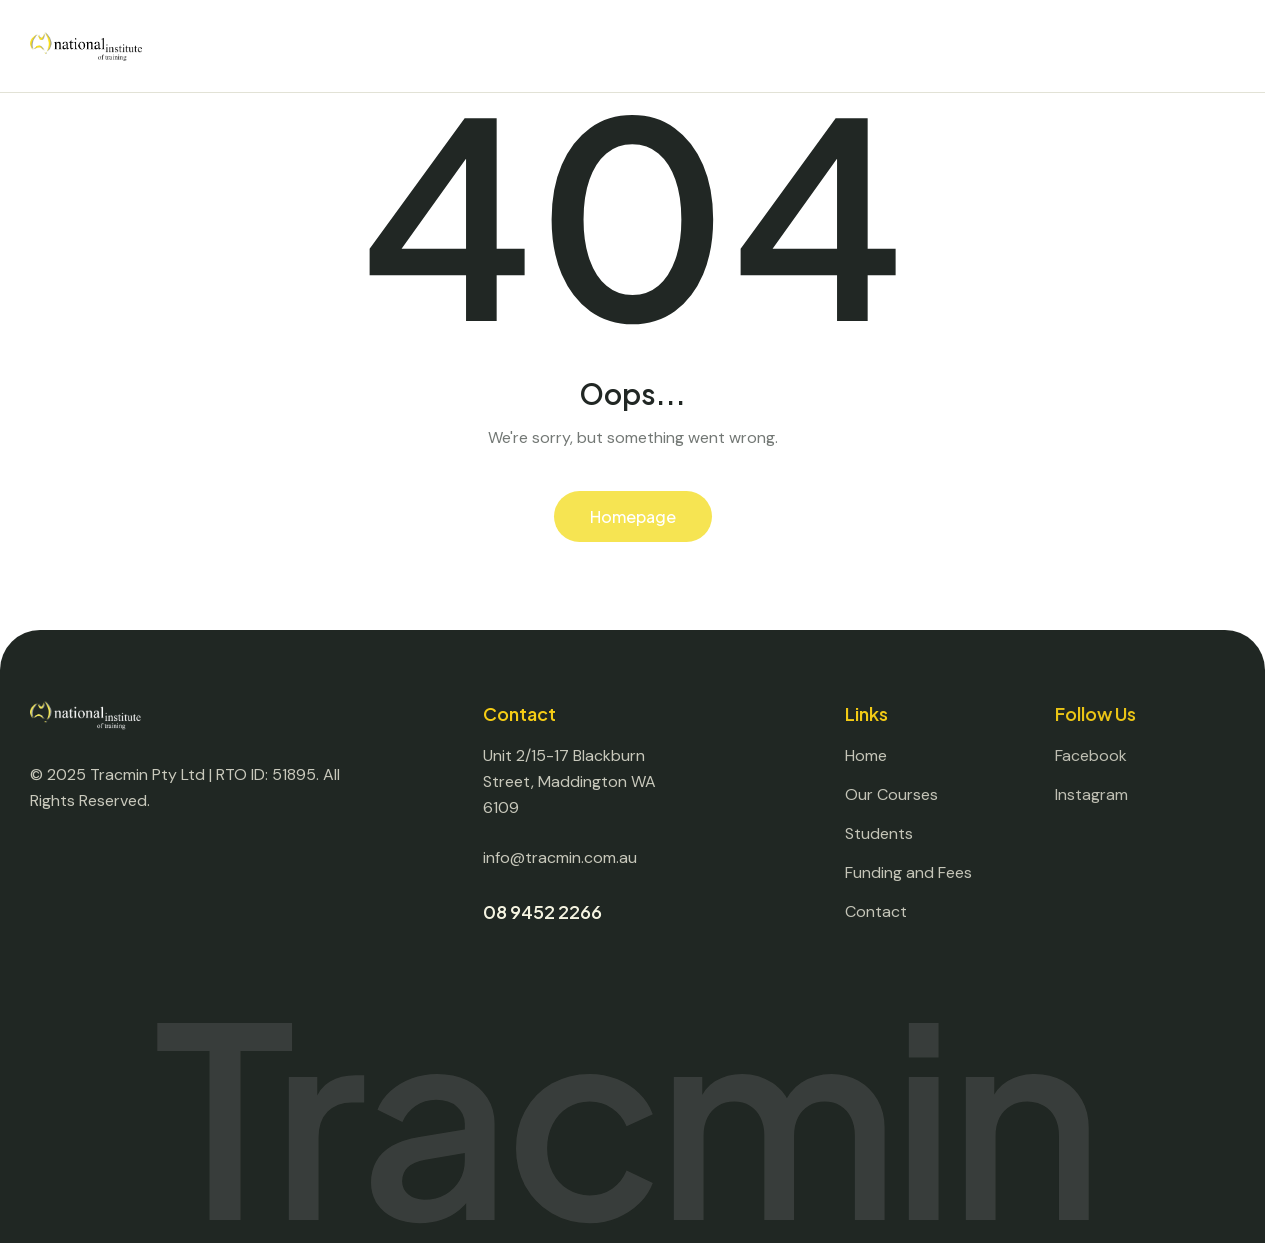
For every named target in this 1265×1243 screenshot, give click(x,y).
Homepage (633, 516)
